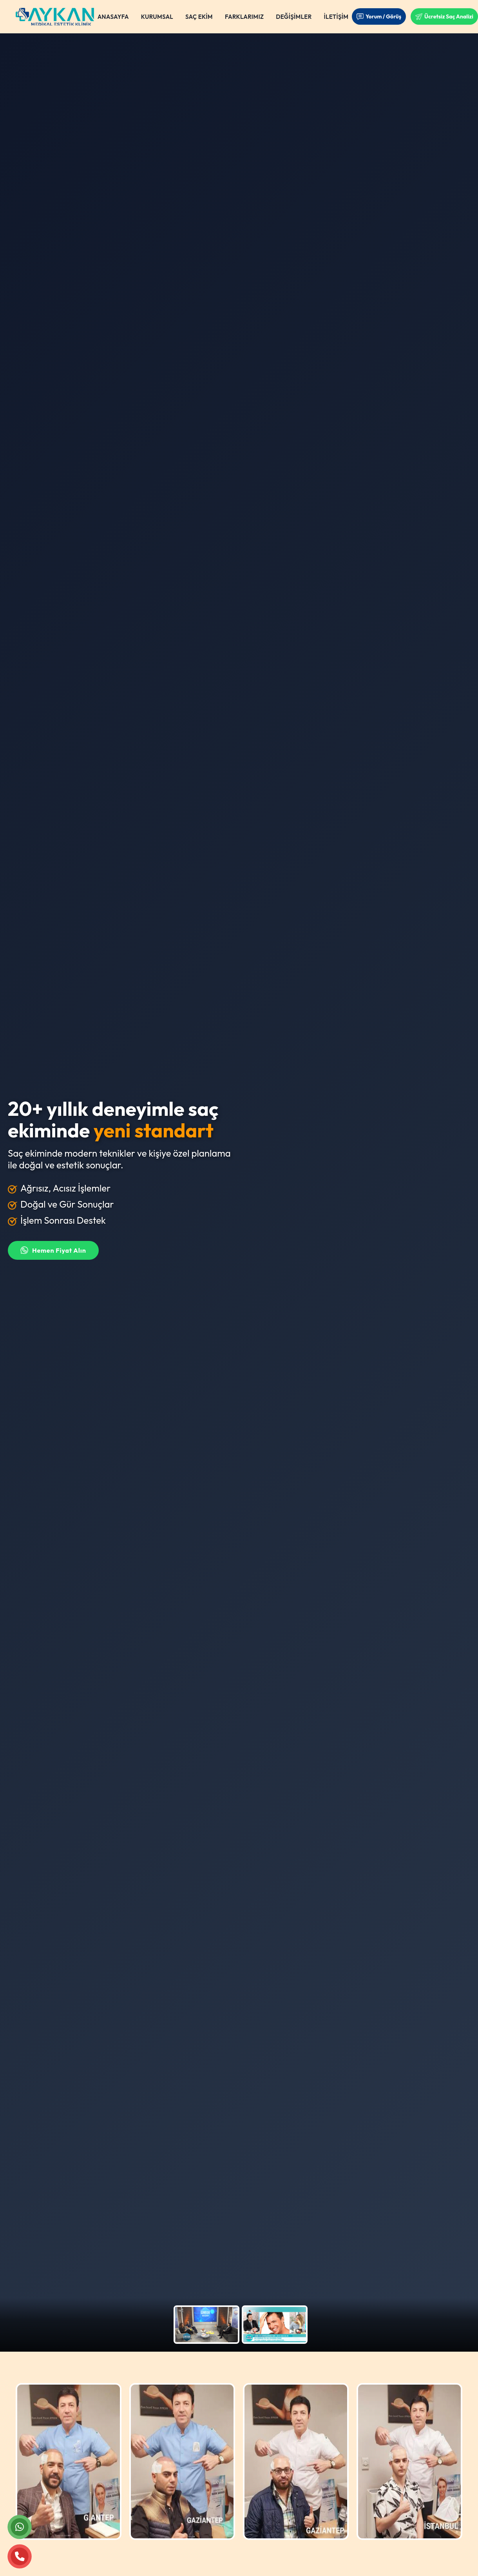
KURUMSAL (157, 16)
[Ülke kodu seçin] (321, 1189)
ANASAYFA (113, 16)
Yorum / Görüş (379, 16)
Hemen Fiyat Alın (53, 1250)
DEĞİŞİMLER (293, 16)
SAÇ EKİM (199, 16)
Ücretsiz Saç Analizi (444, 16)
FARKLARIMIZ (244, 16)
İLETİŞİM (336, 16)
